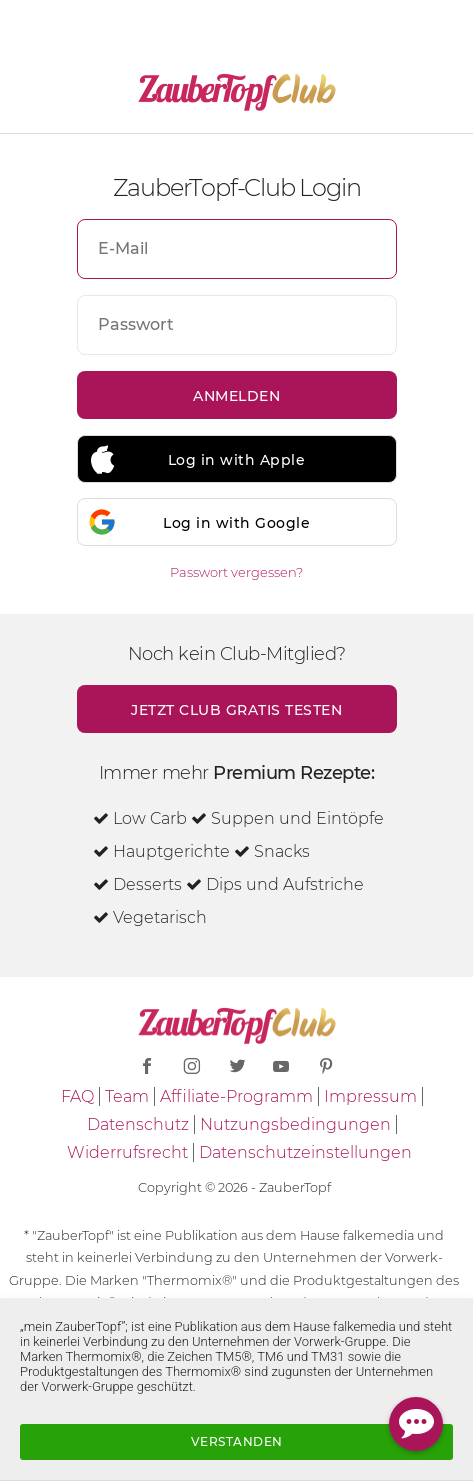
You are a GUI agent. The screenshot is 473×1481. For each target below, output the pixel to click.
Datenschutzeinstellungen (305, 1152)
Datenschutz (138, 1124)
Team (127, 1096)
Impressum (370, 1096)
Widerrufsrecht (127, 1152)
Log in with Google (236, 523)
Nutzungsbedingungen (295, 1124)
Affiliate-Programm (236, 1096)
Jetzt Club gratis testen (236, 710)
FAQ (77, 1096)
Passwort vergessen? (236, 572)
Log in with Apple (237, 460)
